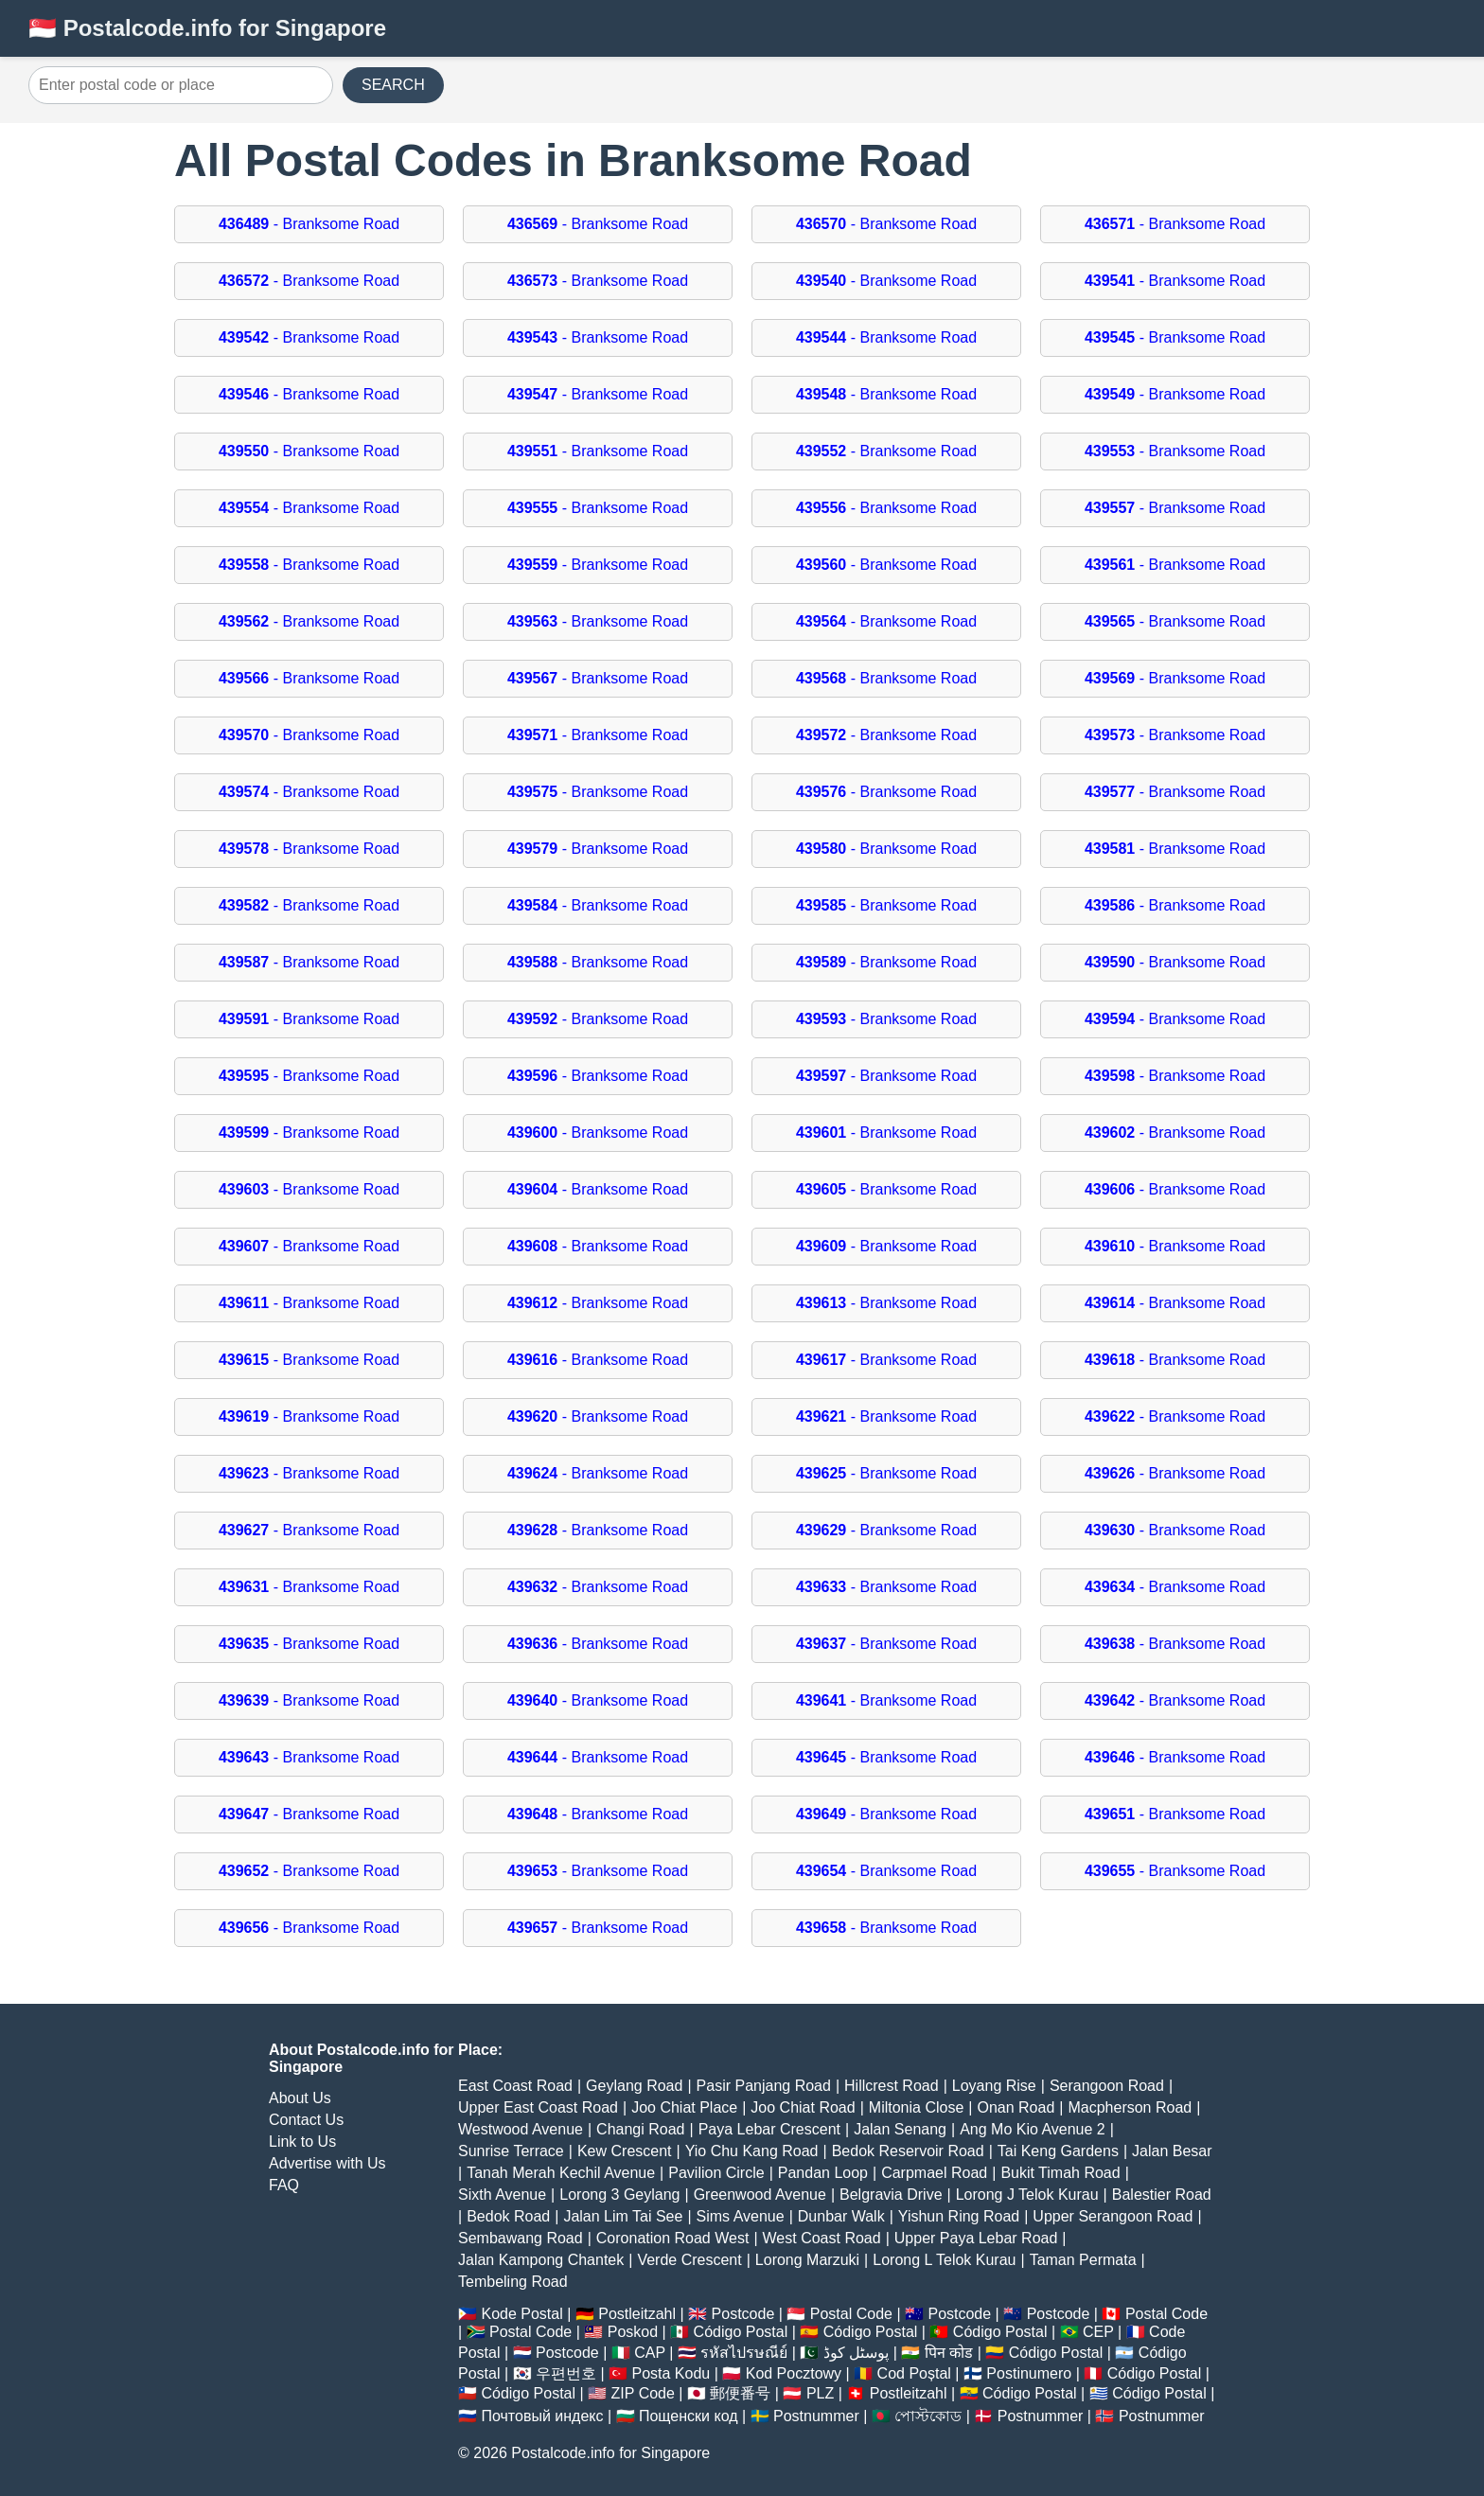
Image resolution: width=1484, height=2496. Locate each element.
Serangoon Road (1107, 2086)
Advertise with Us (327, 2163)
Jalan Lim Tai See (622, 2216)
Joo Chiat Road (803, 2107)
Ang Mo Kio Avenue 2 (1032, 2129)
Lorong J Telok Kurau (1027, 2194)
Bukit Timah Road (1060, 2173)
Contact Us (306, 2120)
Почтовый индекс (542, 2416)
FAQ (284, 2185)
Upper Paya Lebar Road (976, 2238)
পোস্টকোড (928, 2416)
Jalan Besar (1172, 2151)
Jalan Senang (900, 2129)
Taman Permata (1083, 2260)
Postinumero (1028, 2373)
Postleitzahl (637, 2314)
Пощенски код (688, 2416)
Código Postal (741, 2332)
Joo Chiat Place (684, 2107)
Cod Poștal (914, 2373)
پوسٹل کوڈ (856, 2353)
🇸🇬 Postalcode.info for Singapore (207, 28)
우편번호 (566, 2373)
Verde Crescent (689, 2260)
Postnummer (816, 2416)
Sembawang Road (520, 2238)
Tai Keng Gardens (1058, 2151)
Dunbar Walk (841, 2216)
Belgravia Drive (890, 2194)
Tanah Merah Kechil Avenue (561, 2173)
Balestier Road (1161, 2194)
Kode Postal (521, 2314)
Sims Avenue (741, 2216)
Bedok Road (508, 2216)
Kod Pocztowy (793, 2373)
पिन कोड (949, 2353)
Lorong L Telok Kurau (944, 2260)
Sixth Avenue (502, 2194)
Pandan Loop (823, 2173)
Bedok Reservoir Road (908, 2151)
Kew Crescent (624, 2151)
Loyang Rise (994, 2086)
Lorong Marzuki (807, 2260)
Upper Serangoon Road (1112, 2216)
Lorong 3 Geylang (619, 2194)
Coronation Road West (673, 2238)
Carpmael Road (934, 2173)
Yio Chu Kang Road (752, 2151)
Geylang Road (634, 2086)
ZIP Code (643, 2393)
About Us (300, 2098)
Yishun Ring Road (958, 2216)
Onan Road (1015, 2107)
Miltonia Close (916, 2107)
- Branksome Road (309, 224)
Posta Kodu (670, 2373)
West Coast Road (822, 2238)
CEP (1098, 2332)
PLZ (820, 2393)
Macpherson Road (1130, 2107)
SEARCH (393, 85)
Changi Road (640, 2129)
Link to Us (302, 2141)
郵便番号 (740, 2393)
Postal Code (851, 2314)
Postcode (743, 2314)
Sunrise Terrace (511, 2151)
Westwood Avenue (520, 2129)
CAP (649, 2353)
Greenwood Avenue (760, 2194)
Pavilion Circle (716, 2173)
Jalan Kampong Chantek (541, 2260)
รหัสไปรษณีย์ (743, 2353)
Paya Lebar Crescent (769, 2129)
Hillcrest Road (891, 2086)
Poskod (633, 2332)
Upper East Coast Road (538, 2107)
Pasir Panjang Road (764, 2086)
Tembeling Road (513, 2282)
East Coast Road (515, 2086)
